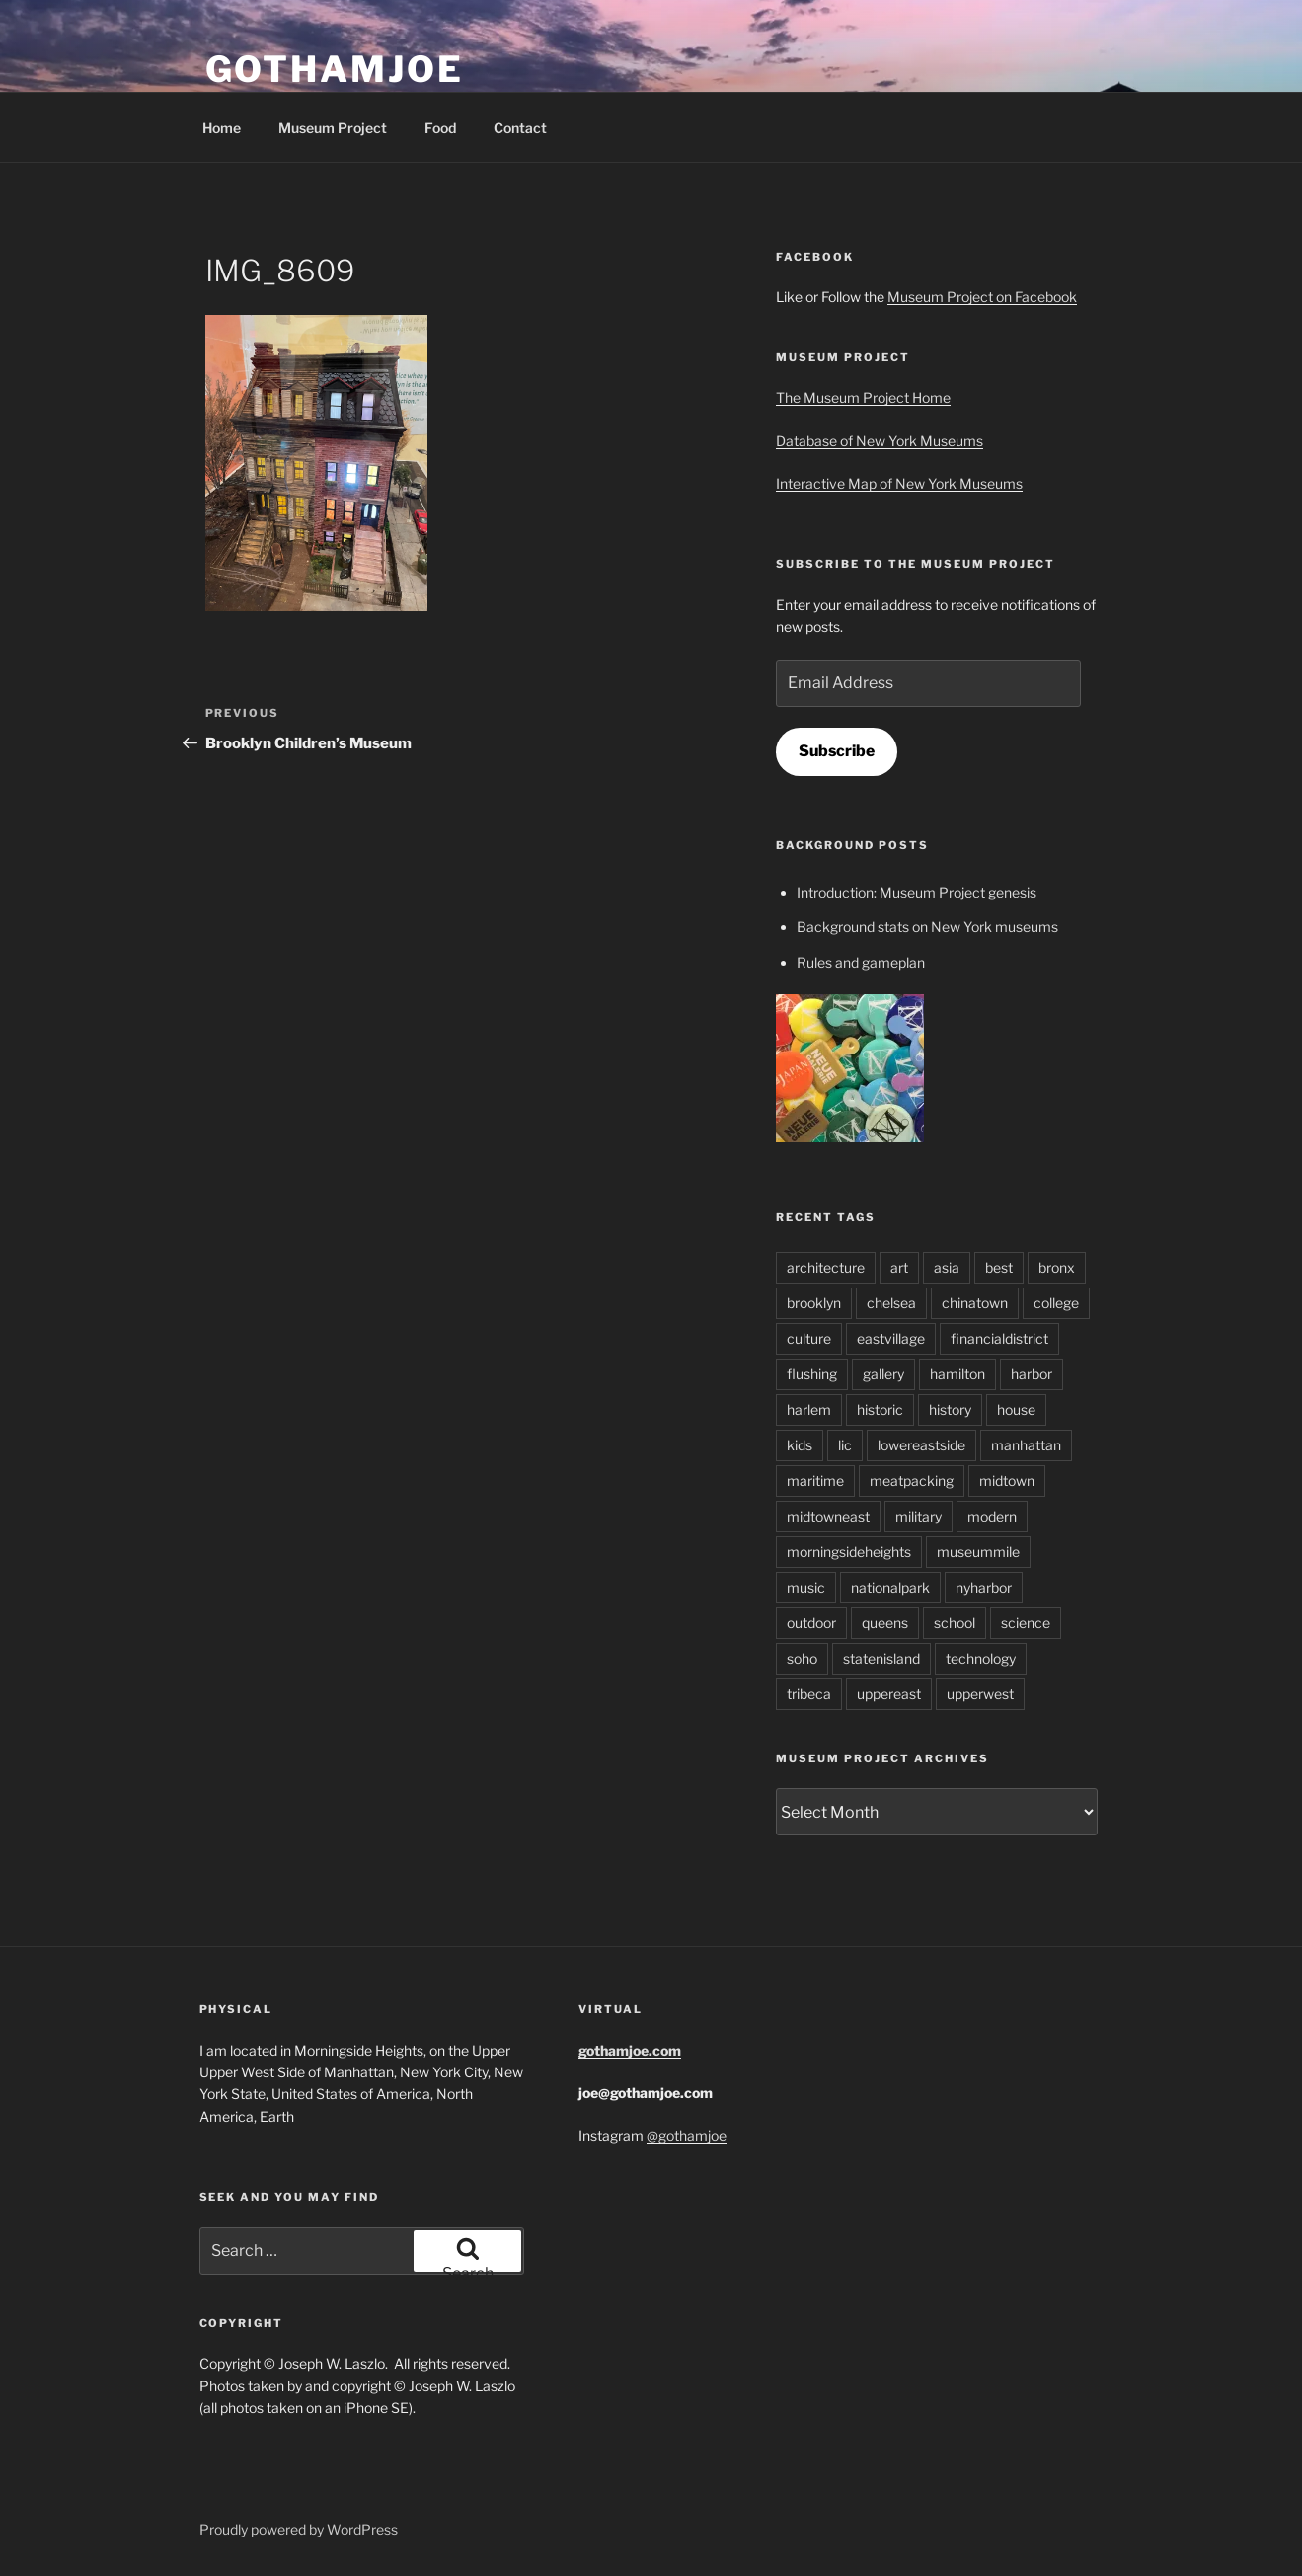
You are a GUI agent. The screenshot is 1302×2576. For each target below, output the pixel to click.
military (918, 1516)
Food (440, 127)
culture (809, 1338)
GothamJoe (334, 69)
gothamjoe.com (629, 2050)
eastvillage (891, 1338)
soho (802, 1658)
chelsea (891, 1302)
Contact (520, 127)
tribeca (809, 1693)
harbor (1031, 1374)
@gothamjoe (687, 2135)
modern (992, 1516)
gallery (883, 1374)
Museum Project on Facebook (982, 296)
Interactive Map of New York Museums (899, 483)
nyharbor (984, 1587)
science (1025, 1622)
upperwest (980, 1693)
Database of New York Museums (879, 440)
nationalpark (890, 1587)
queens (885, 1622)
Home (221, 127)
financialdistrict (999, 1338)
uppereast (889, 1693)
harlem (809, 1409)
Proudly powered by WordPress (298, 2529)
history (950, 1409)
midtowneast (828, 1516)
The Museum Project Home (863, 397)
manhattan (1026, 1445)
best (999, 1267)
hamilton (957, 1374)
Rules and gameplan (861, 962)
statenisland (881, 1658)
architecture (826, 1267)
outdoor (811, 1622)
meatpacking (912, 1480)
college (1056, 1302)
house (1016, 1409)
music (806, 1587)
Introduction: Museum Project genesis (916, 892)
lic (845, 1445)
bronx (1056, 1267)
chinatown (975, 1302)
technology (981, 1658)
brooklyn (814, 1302)
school (954, 1622)
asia (946, 1267)
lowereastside (921, 1445)
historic (880, 1409)
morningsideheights (849, 1551)
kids (799, 1445)
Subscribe (837, 751)
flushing (812, 1374)
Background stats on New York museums (927, 926)
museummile (978, 1551)
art (899, 1267)
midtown (1006, 1480)
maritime (815, 1480)
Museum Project (332, 127)
